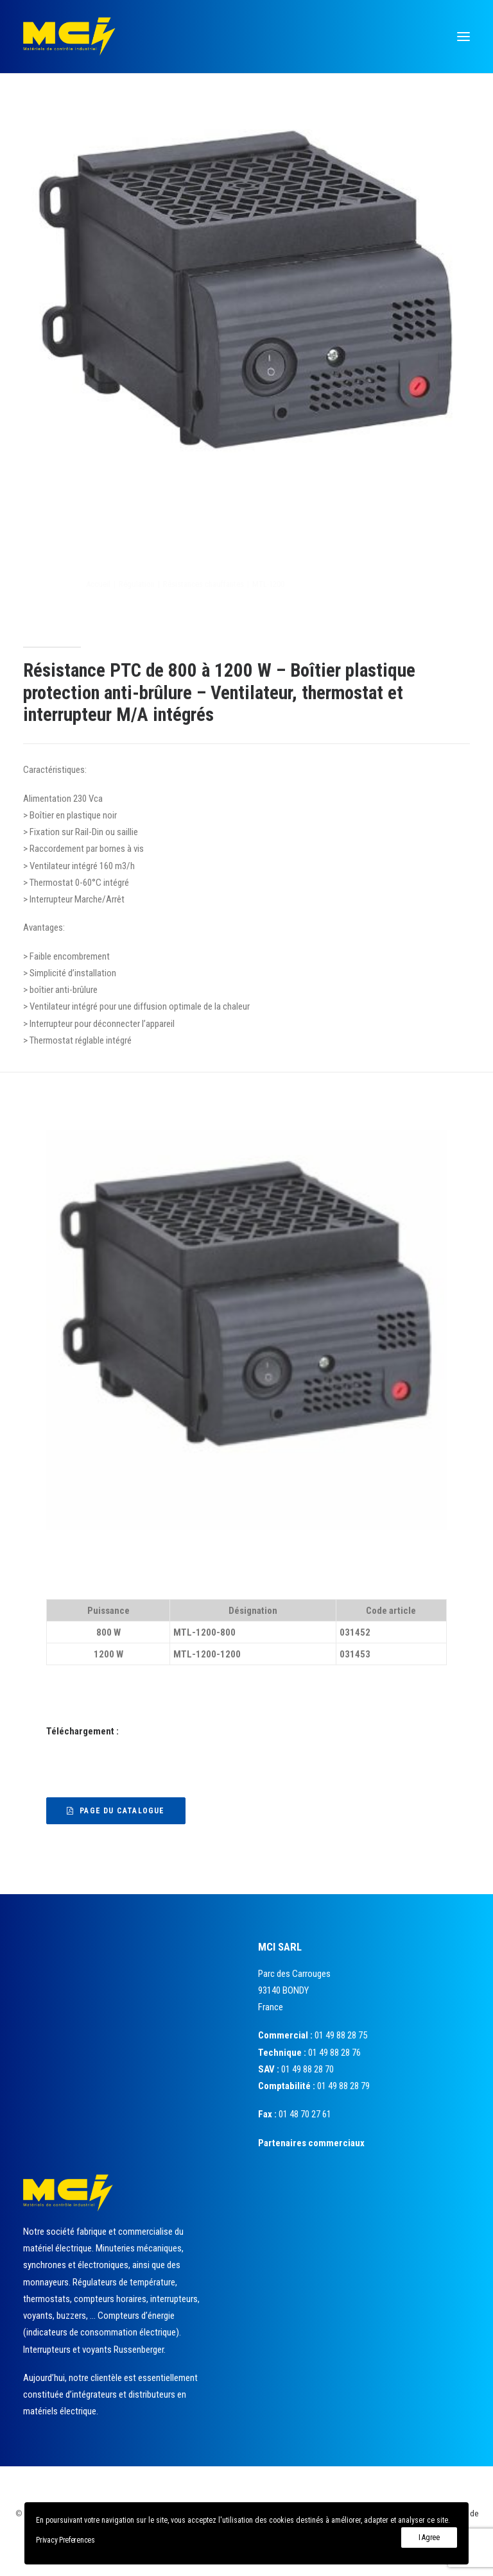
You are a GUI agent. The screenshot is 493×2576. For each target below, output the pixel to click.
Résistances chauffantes (265, 584)
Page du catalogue (116, 1810)
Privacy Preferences (65, 2540)
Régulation (198, 584)
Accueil (160, 584)
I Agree (429, 2537)
